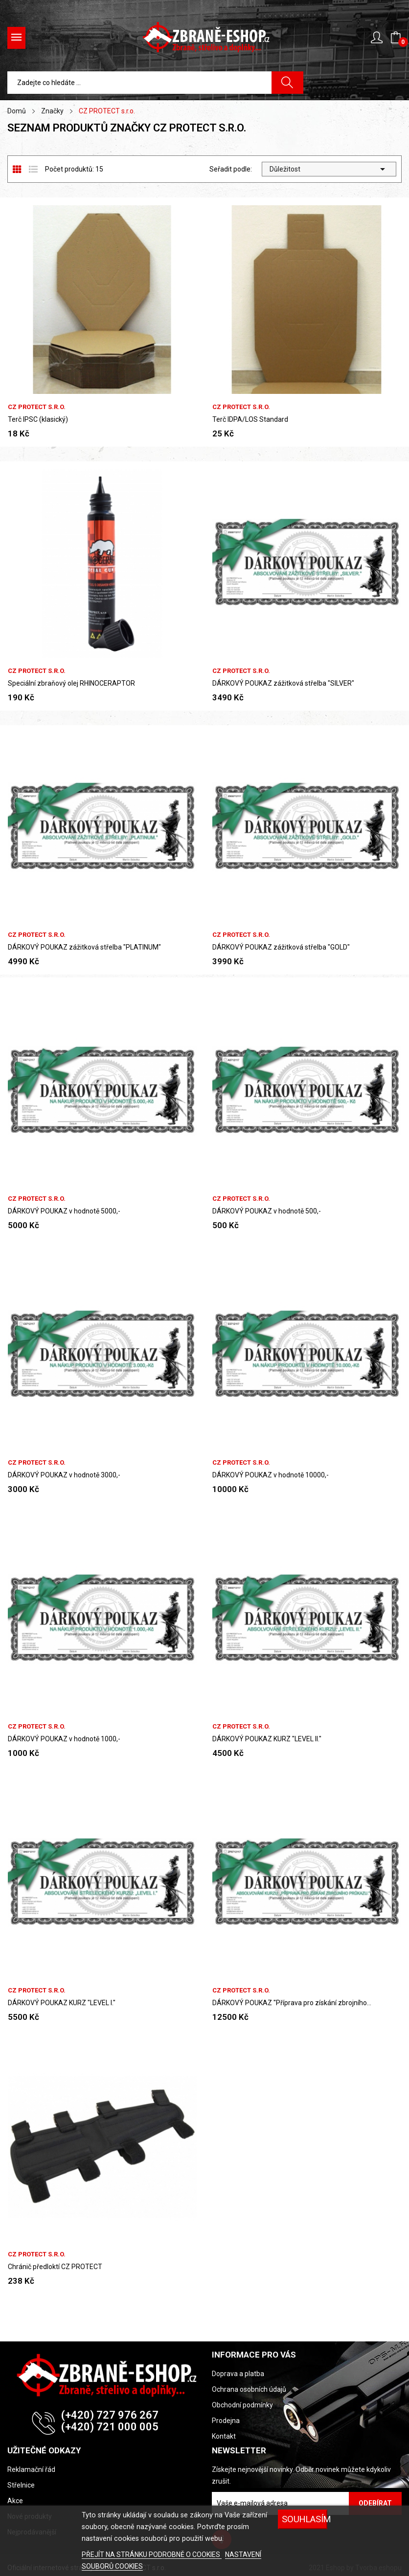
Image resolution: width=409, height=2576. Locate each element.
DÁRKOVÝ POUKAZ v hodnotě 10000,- (270, 1475)
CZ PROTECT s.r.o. (37, 407)
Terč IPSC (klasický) (38, 419)
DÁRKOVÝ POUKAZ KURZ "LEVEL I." (61, 2003)
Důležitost (329, 169)
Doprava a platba (238, 2374)
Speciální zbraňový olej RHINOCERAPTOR (71, 683)
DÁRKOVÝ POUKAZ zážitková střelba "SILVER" (283, 683)
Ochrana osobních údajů (249, 2389)
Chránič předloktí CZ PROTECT (55, 2267)
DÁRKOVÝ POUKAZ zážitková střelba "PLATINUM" (84, 947)
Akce (15, 2501)
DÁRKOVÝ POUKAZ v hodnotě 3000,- (64, 1475)
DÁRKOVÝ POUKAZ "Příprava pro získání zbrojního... (291, 2003)
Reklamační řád (31, 2469)
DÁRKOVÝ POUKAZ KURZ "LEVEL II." (266, 1739)
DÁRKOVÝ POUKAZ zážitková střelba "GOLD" (281, 947)
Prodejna (226, 2420)
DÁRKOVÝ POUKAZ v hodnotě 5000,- (64, 1211)
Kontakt (224, 2436)
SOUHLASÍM (304, 2519)
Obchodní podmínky (242, 2405)
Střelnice (21, 2485)
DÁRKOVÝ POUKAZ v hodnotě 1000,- (64, 1739)
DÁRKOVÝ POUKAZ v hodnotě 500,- (266, 1211)
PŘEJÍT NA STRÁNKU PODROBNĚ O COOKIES (152, 2554)
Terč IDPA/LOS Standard (250, 419)
